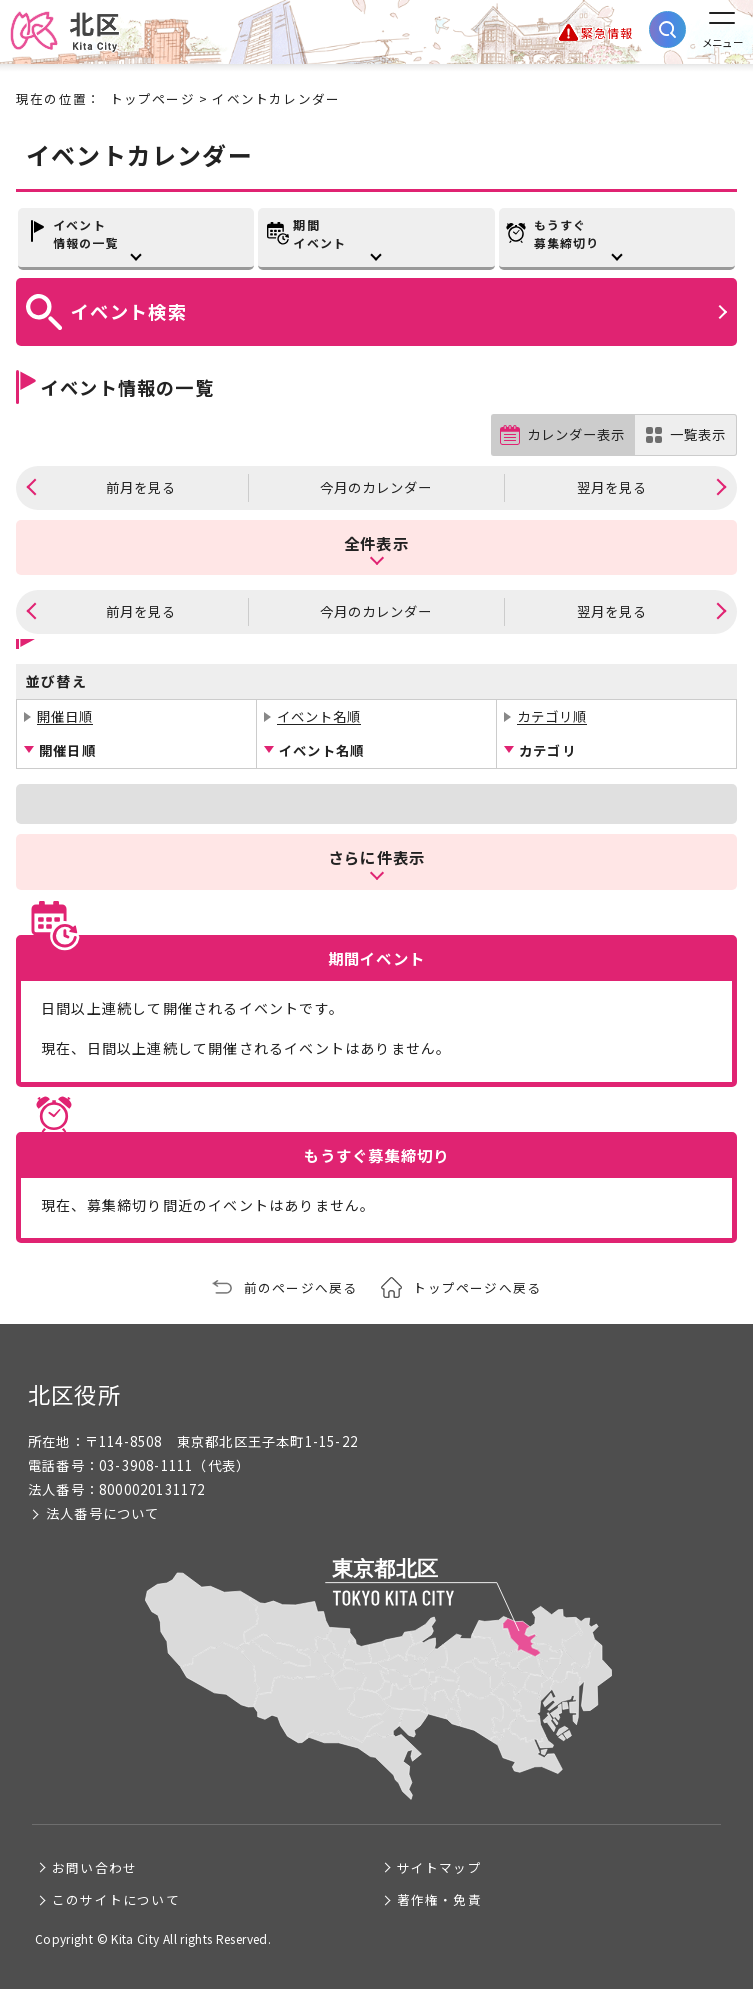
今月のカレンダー (376, 487)
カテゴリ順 (552, 716)
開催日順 (65, 716)
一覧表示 (698, 434)
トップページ (152, 98)
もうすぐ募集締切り (567, 233)
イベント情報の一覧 (86, 233)
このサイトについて (116, 1899)
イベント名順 (319, 716)
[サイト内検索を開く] (667, 29)
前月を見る (141, 487)
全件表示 (376, 543)
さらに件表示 (376, 857)
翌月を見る (612, 487)
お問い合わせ (94, 1867)
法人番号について (103, 1513)
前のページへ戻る (301, 1287)
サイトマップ (439, 1867)
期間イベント (319, 233)
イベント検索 (129, 311)
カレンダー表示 (576, 434)
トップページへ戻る (477, 1287)
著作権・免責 (439, 1899)
